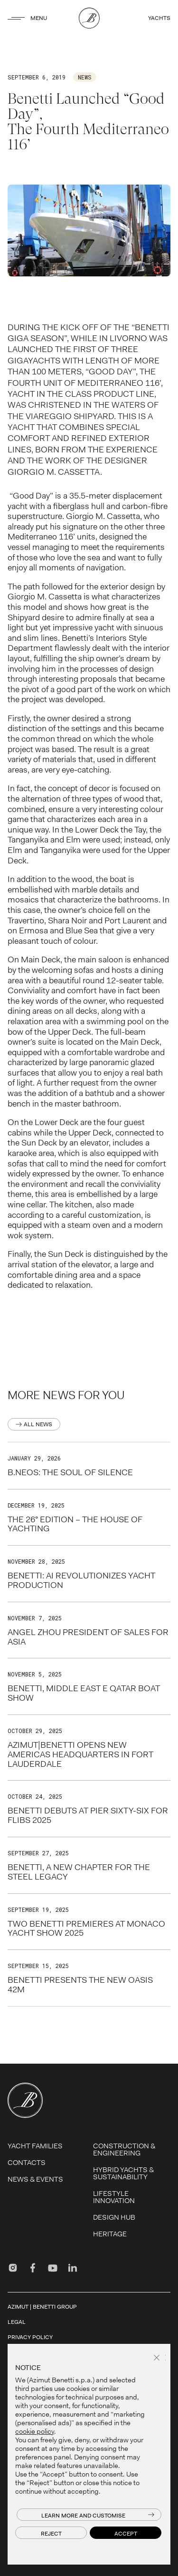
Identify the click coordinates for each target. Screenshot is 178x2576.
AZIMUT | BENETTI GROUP (42, 2307)
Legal (17, 2322)
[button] (158, 2358)
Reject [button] (51, 2533)
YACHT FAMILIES (35, 2146)
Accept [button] (125, 2533)
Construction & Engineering (124, 2149)
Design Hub (114, 2217)
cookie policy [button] (34, 2431)
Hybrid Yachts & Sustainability (123, 2173)
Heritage (110, 2234)
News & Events (35, 2179)
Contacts (27, 2162)
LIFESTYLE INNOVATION (114, 2197)
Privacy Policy (30, 2337)
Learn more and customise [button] (83, 2515)
